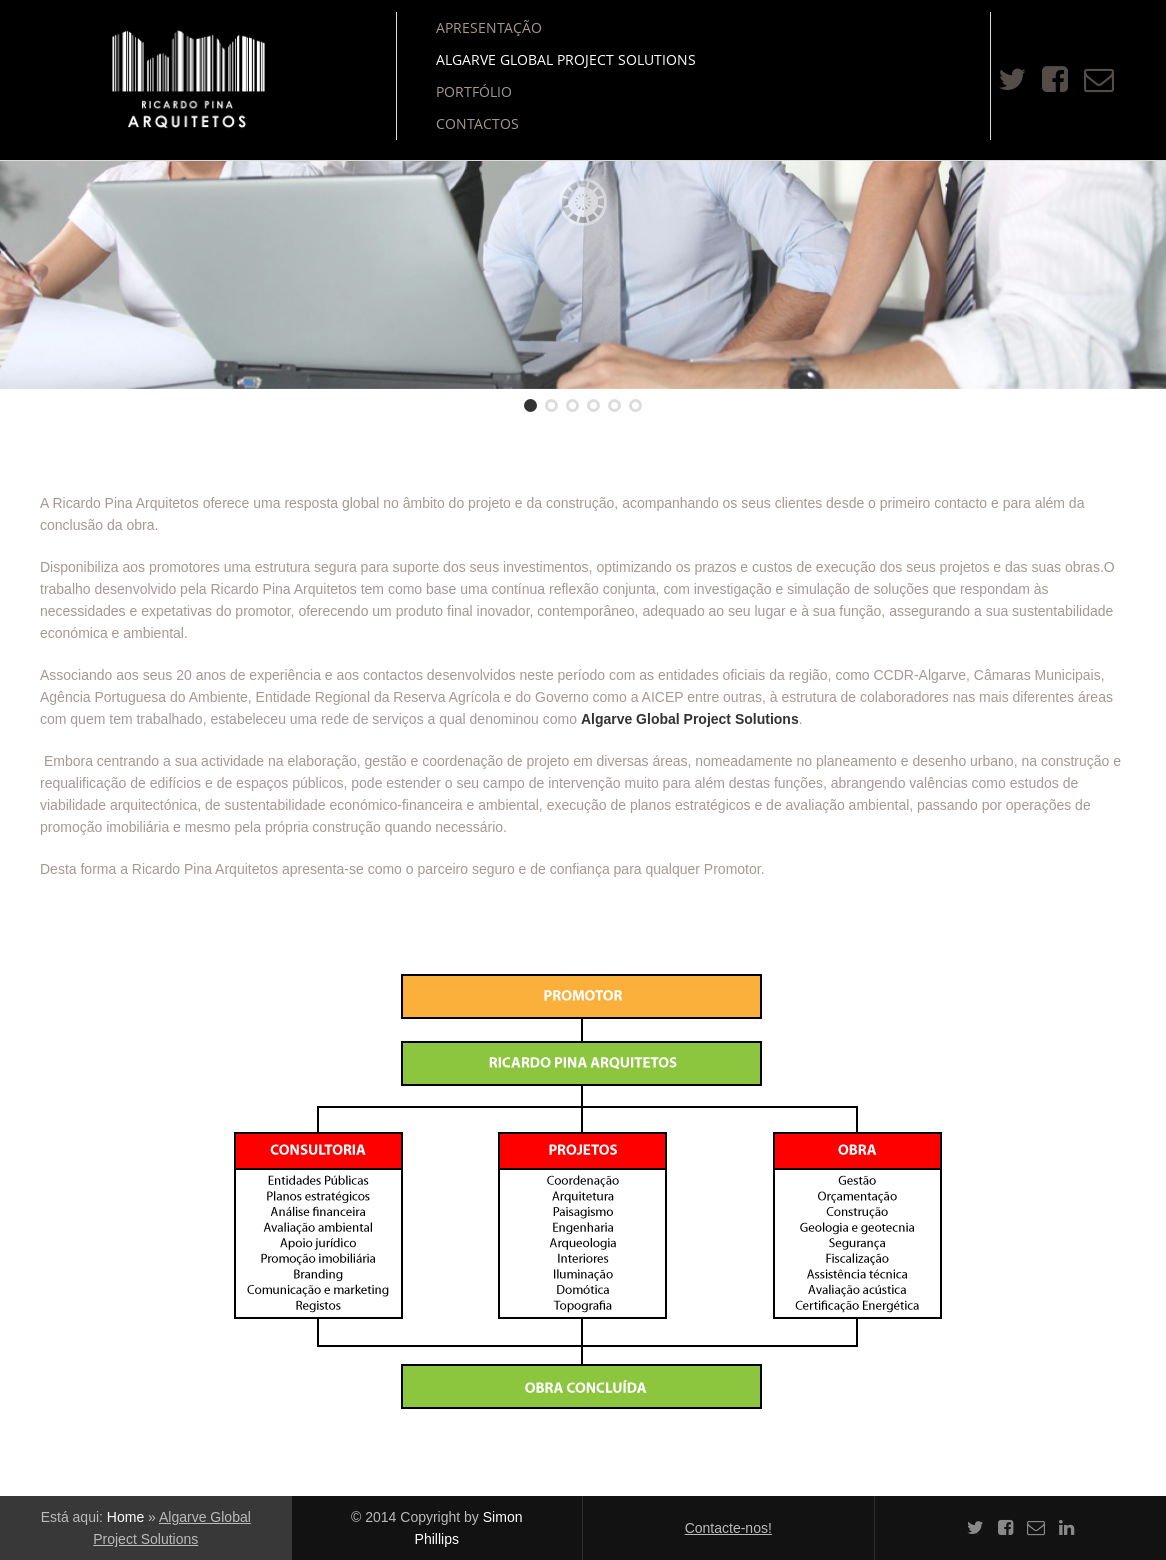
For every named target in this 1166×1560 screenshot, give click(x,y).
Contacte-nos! (728, 1528)
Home (125, 1517)
